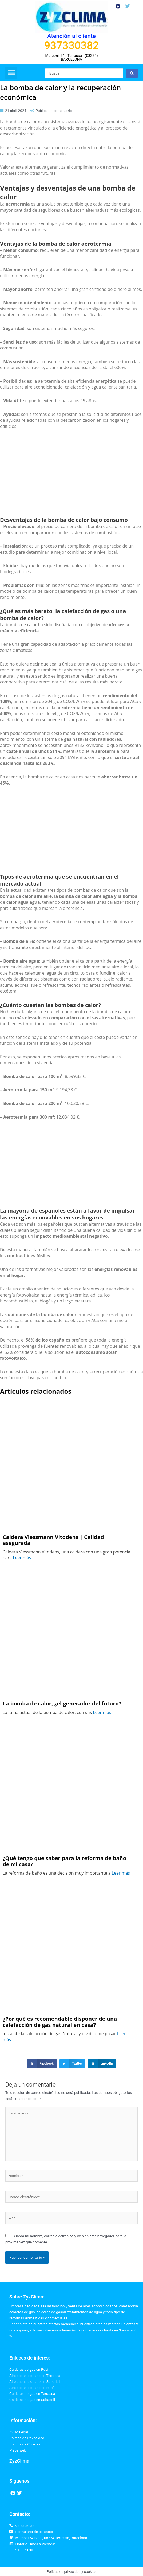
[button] (11, 73)
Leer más (22, 1558)
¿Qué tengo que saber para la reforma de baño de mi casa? (64, 1861)
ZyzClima (19, 2461)
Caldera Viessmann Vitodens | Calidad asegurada (53, 1540)
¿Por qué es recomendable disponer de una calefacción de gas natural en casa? (60, 2022)
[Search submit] (132, 73)
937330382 (71, 45)
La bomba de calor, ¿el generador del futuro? (63, 1704)
